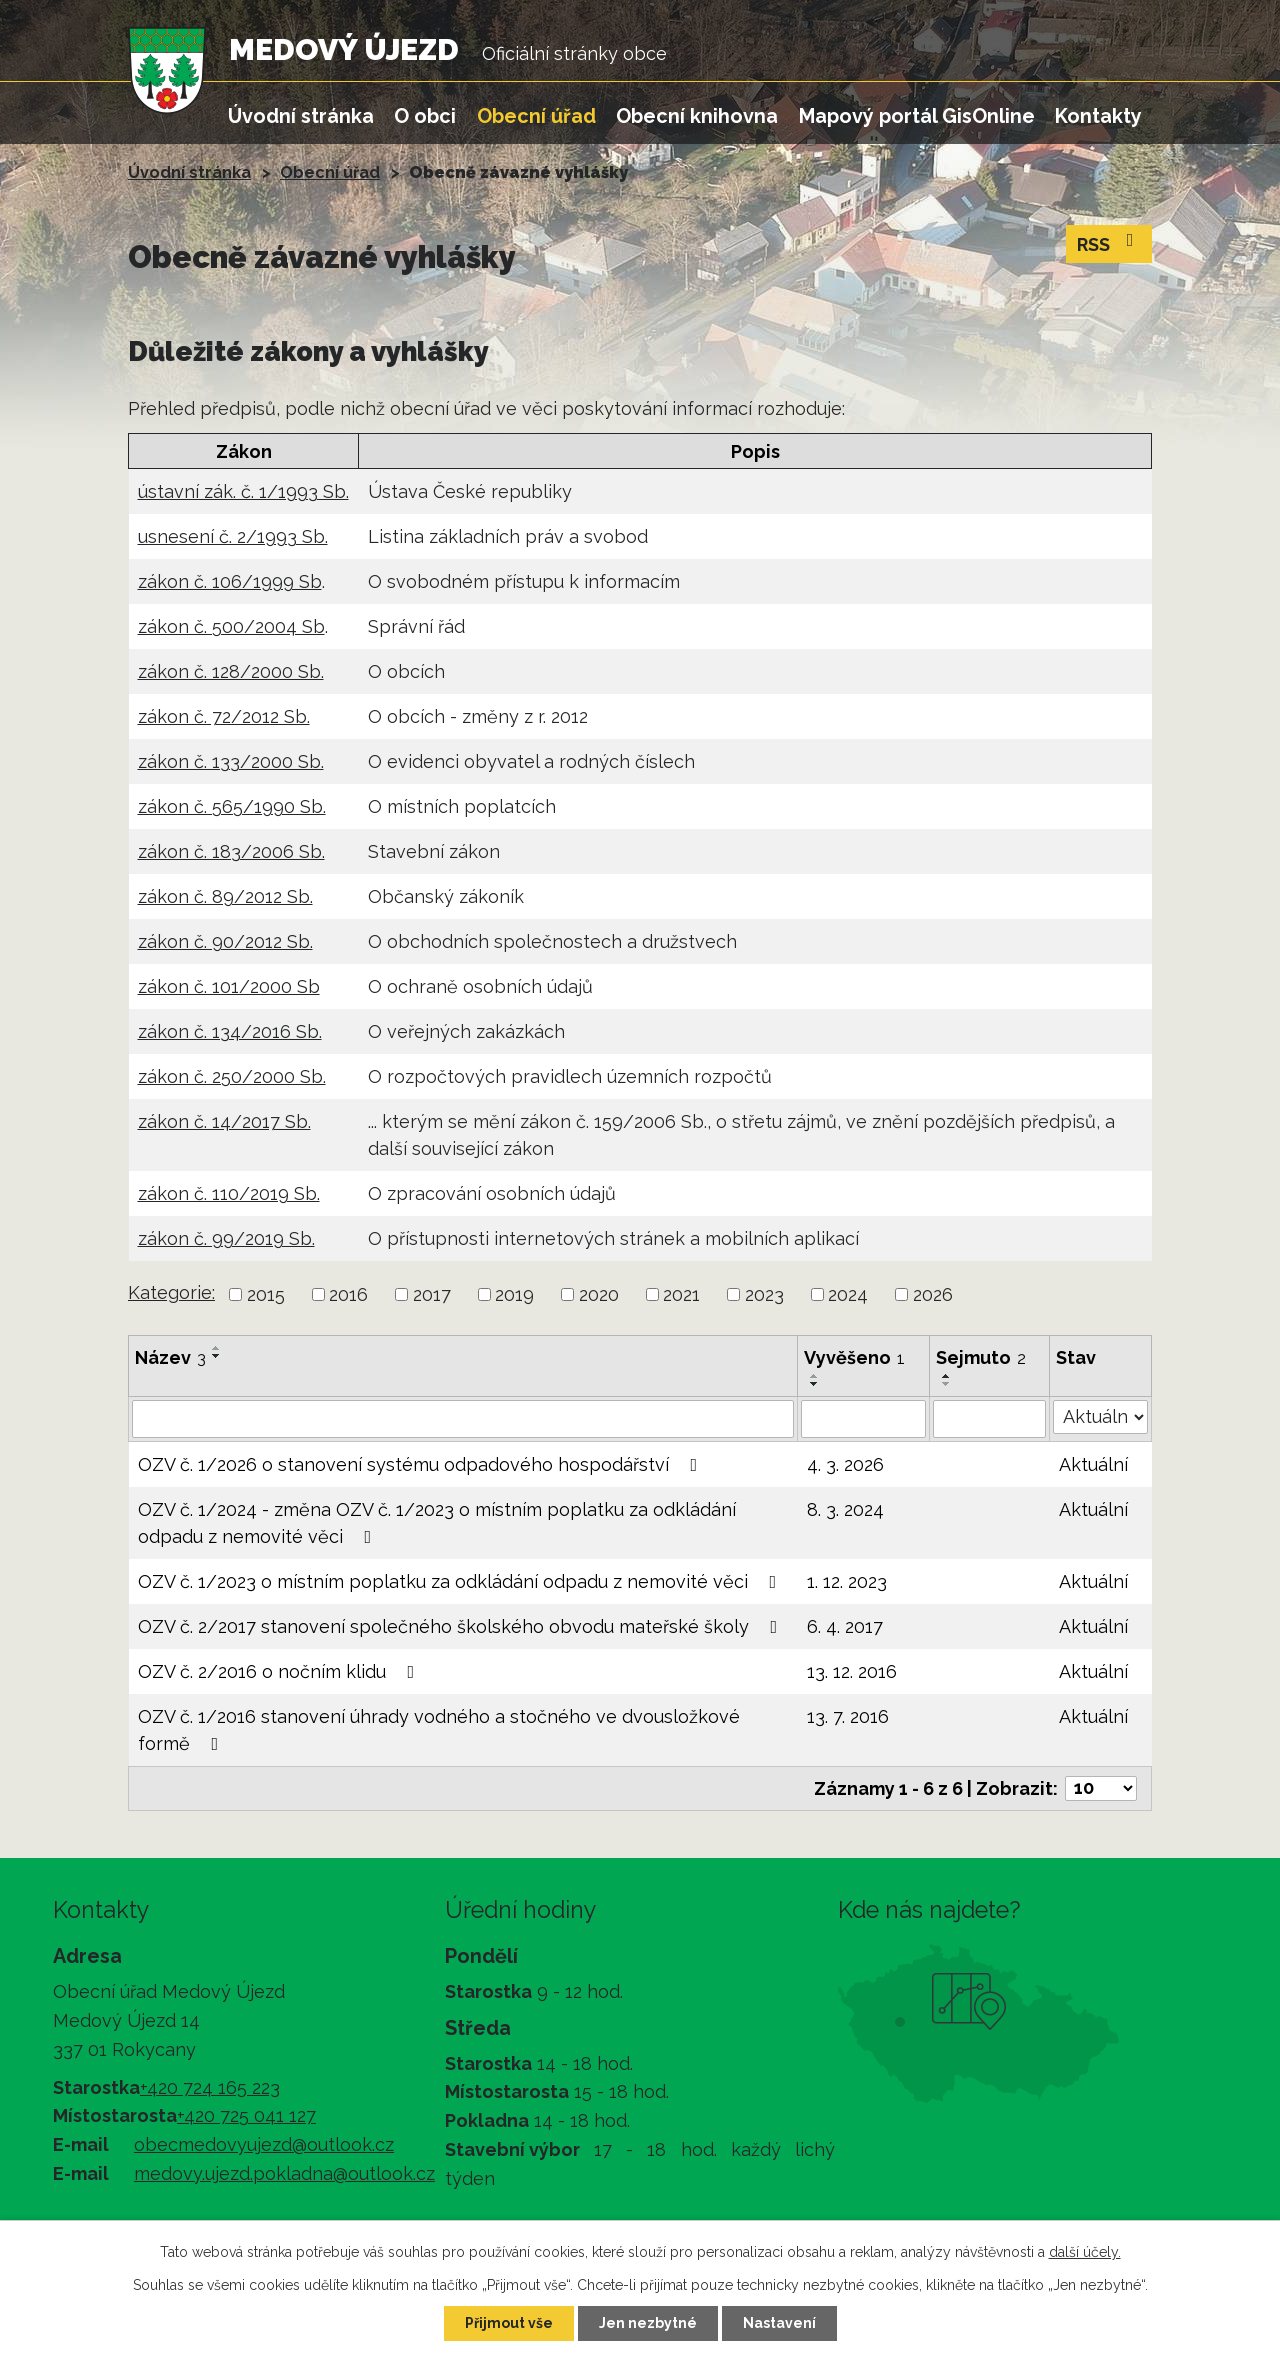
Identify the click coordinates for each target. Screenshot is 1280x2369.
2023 (764, 1294)
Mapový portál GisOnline (917, 116)
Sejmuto (981, 1357)
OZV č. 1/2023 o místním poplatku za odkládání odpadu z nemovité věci (461, 1581)
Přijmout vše (509, 2323)
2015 (266, 1294)
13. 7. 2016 (848, 1716)
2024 (848, 1294)
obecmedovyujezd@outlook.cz (264, 2144)
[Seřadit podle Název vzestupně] (217, 1348)
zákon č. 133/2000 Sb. (231, 761)
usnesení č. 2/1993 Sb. (233, 536)
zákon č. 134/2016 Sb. (230, 1031)
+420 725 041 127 (246, 2115)
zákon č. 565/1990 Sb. (232, 806)
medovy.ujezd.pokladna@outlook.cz (284, 2173)
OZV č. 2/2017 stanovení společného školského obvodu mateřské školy (462, 1626)
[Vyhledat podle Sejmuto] (990, 1419)
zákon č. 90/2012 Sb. (225, 941)
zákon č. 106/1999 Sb (230, 581)
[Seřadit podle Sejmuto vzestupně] (947, 1376)
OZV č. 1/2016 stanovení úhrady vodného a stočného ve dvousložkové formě (439, 1730)
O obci (425, 116)
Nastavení (779, 2323)
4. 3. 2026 (845, 1464)
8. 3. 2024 (845, 1509)
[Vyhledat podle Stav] (1100, 1417)
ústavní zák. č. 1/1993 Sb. (243, 491)
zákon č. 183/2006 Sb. (231, 851)
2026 (933, 1294)
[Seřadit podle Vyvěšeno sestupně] (815, 1384)
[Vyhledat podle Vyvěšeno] (863, 1419)
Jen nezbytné (648, 2323)
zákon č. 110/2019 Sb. (229, 1193)
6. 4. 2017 (845, 1626)
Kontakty (1098, 116)
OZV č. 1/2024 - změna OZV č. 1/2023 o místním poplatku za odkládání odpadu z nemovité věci (437, 1523)
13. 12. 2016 (852, 1671)
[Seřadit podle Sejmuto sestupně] (947, 1384)
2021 (681, 1294)
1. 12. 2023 (847, 1581)
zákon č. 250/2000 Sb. (232, 1076)
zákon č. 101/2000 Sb (229, 986)
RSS (1109, 243)
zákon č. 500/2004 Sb (231, 626)
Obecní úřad (536, 116)
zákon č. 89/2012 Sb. (225, 896)
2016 (348, 1294)
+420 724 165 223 (210, 2087)
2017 (432, 1294)
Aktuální (1093, 1464)
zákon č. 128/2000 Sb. (231, 671)
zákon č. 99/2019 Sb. (226, 1238)
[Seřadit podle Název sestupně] (217, 1356)
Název (170, 1357)
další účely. (1085, 2252)
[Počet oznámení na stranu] (1101, 1788)
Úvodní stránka (301, 116)
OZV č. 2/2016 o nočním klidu (280, 1671)
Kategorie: (171, 1292)
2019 (514, 1294)
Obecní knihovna (697, 116)
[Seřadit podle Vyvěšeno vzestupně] (815, 1376)
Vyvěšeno (854, 1357)
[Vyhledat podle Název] (463, 1419)
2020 (599, 1294)
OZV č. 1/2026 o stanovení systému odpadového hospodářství (422, 1464)
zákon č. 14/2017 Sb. (224, 1121)
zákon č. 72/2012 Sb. (224, 716)
